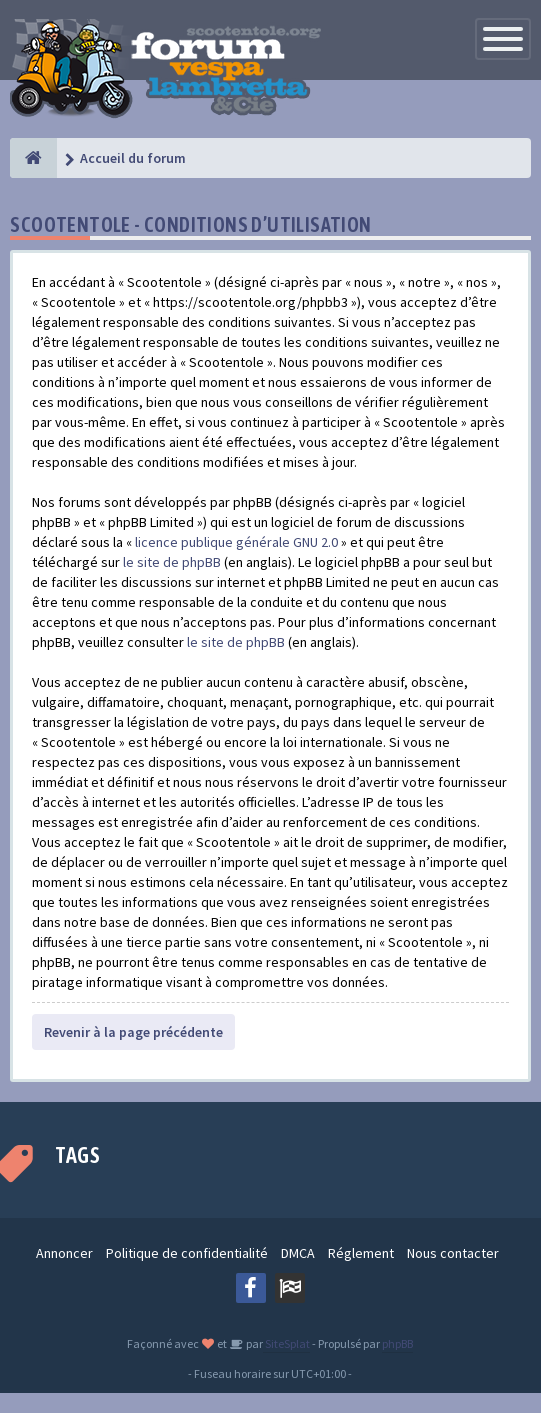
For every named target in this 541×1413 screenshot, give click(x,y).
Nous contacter (453, 1253)
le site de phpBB (172, 562)
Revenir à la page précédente (133, 1032)
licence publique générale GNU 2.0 (236, 542)
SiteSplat (286, 1343)
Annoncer (64, 1253)
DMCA (298, 1253)
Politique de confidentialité (187, 1253)
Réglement (361, 1253)
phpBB (397, 1343)
